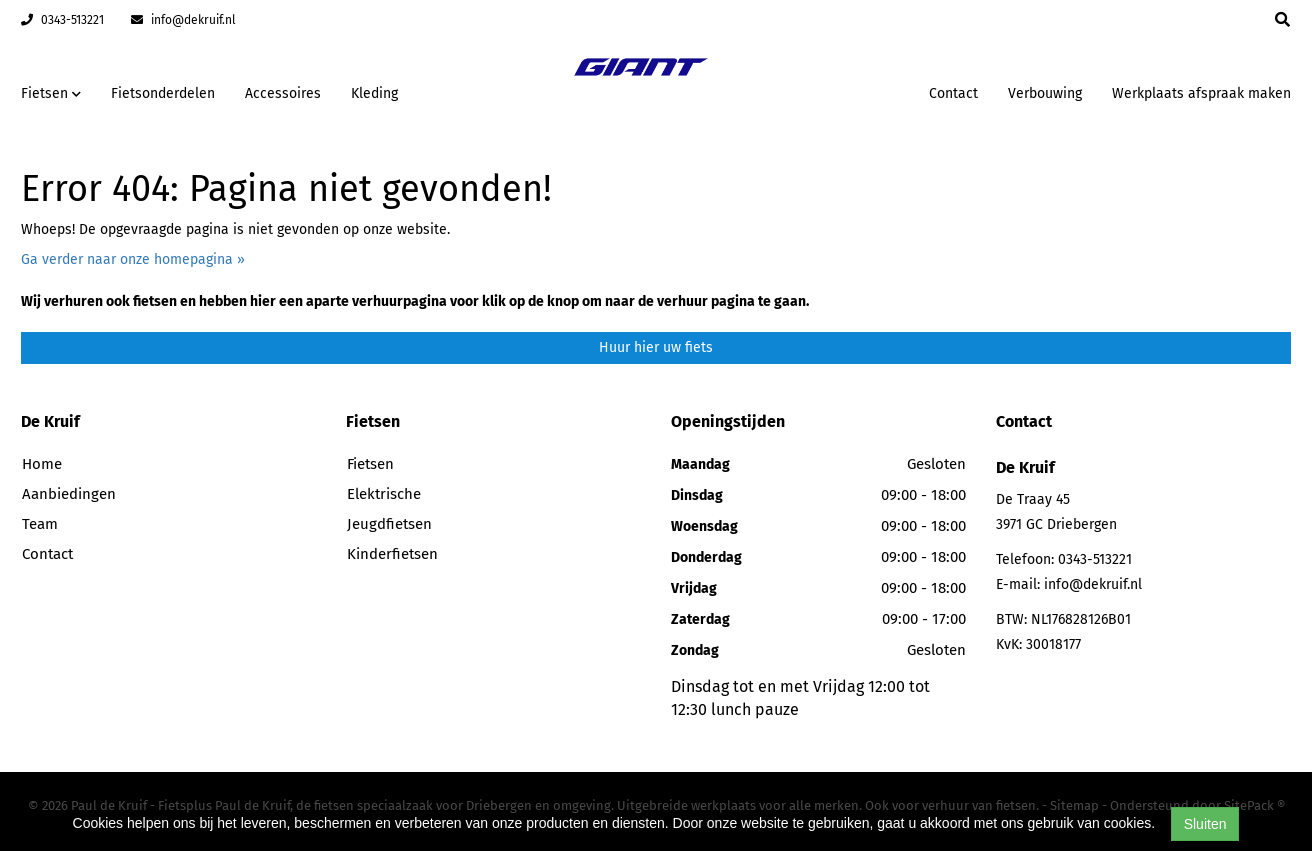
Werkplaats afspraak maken (1201, 93)
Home (42, 464)
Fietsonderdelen (163, 93)
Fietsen (370, 464)
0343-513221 (62, 20)
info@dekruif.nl (183, 20)
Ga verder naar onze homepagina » (133, 259)
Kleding (374, 93)
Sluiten (1205, 824)
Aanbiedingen (69, 494)
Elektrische (384, 494)
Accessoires (283, 93)
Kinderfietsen (392, 554)
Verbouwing (1045, 93)
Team (40, 524)
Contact (953, 93)
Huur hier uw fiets (656, 347)
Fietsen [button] (51, 93)
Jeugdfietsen (389, 524)
